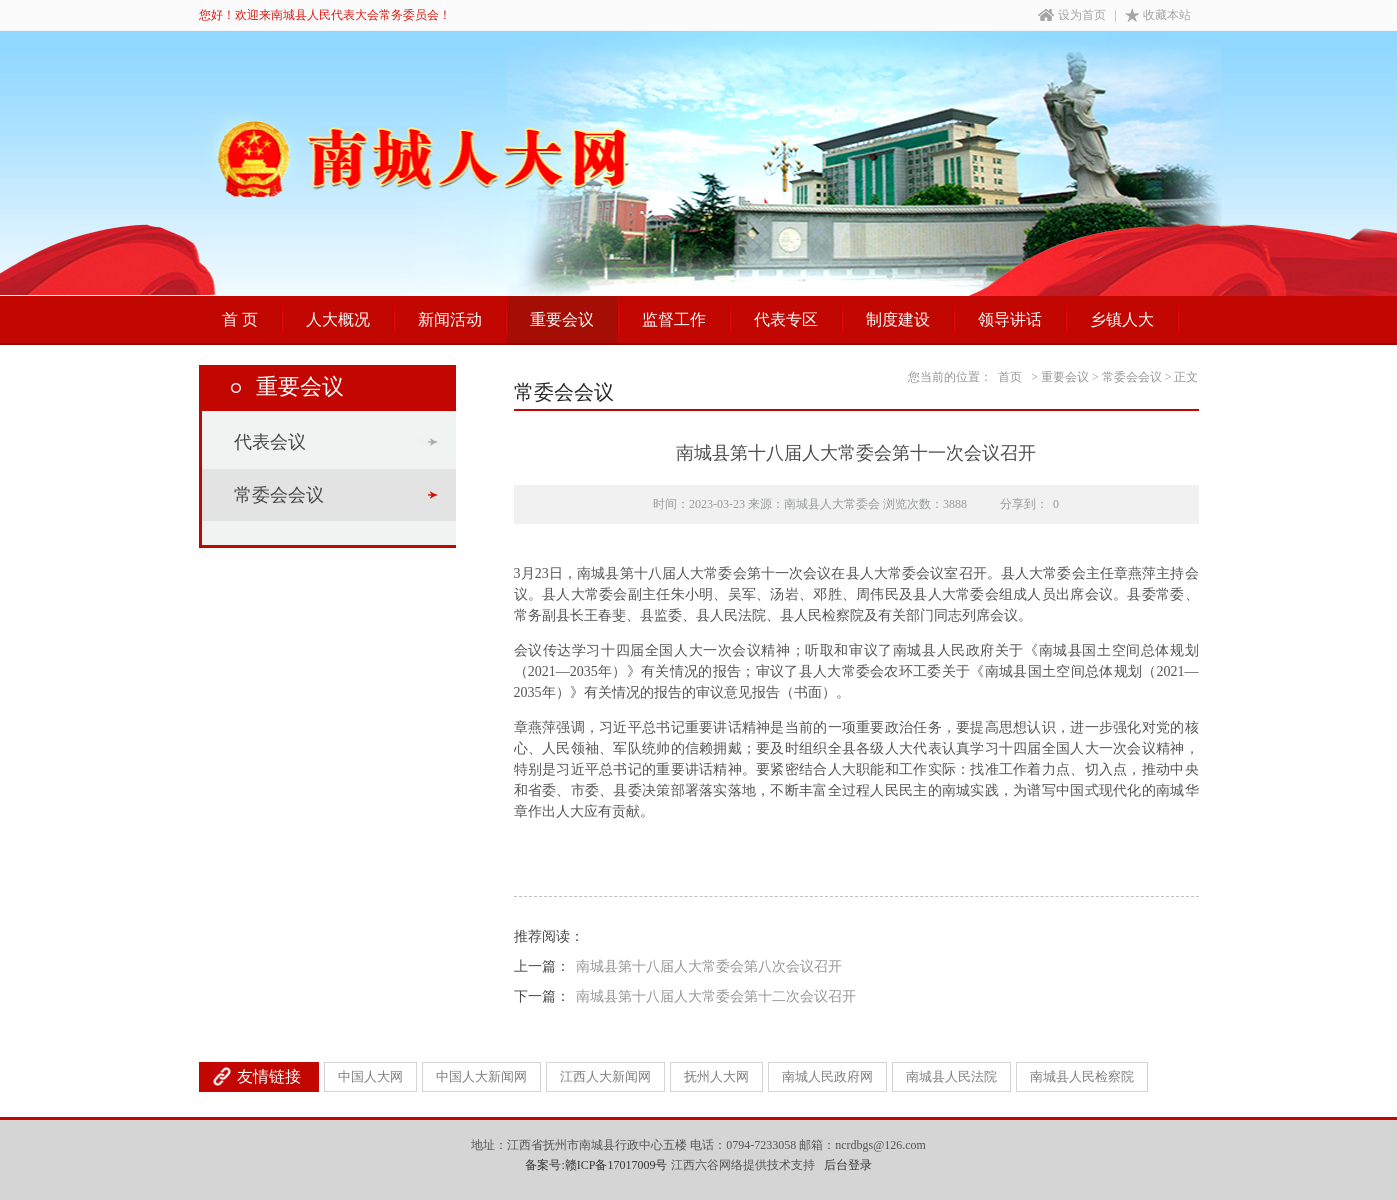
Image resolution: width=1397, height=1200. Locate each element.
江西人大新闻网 (605, 1076)
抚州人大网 (716, 1076)
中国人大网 (370, 1076)
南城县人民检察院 (1082, 1076)
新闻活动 (450, 319)
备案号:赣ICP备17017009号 (596, 1165)
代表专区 (786, 319)
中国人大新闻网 (481, 1076)
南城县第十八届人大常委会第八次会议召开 (709, 966)
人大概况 (338, 319)
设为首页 (1072, 15)
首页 (1010, 377)
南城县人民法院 (951, 1076)
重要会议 (562, 319)
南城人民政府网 (827, 1076)
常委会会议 (279, 495)
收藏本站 (1158, 15)
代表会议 (270, 442)
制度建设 (898, 319)
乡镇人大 (1122, 319)
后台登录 (848, 1165)
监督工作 (674, 319)
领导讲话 (1010, 319)
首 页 (240, 319)
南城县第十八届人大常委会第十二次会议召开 (716, 996)
